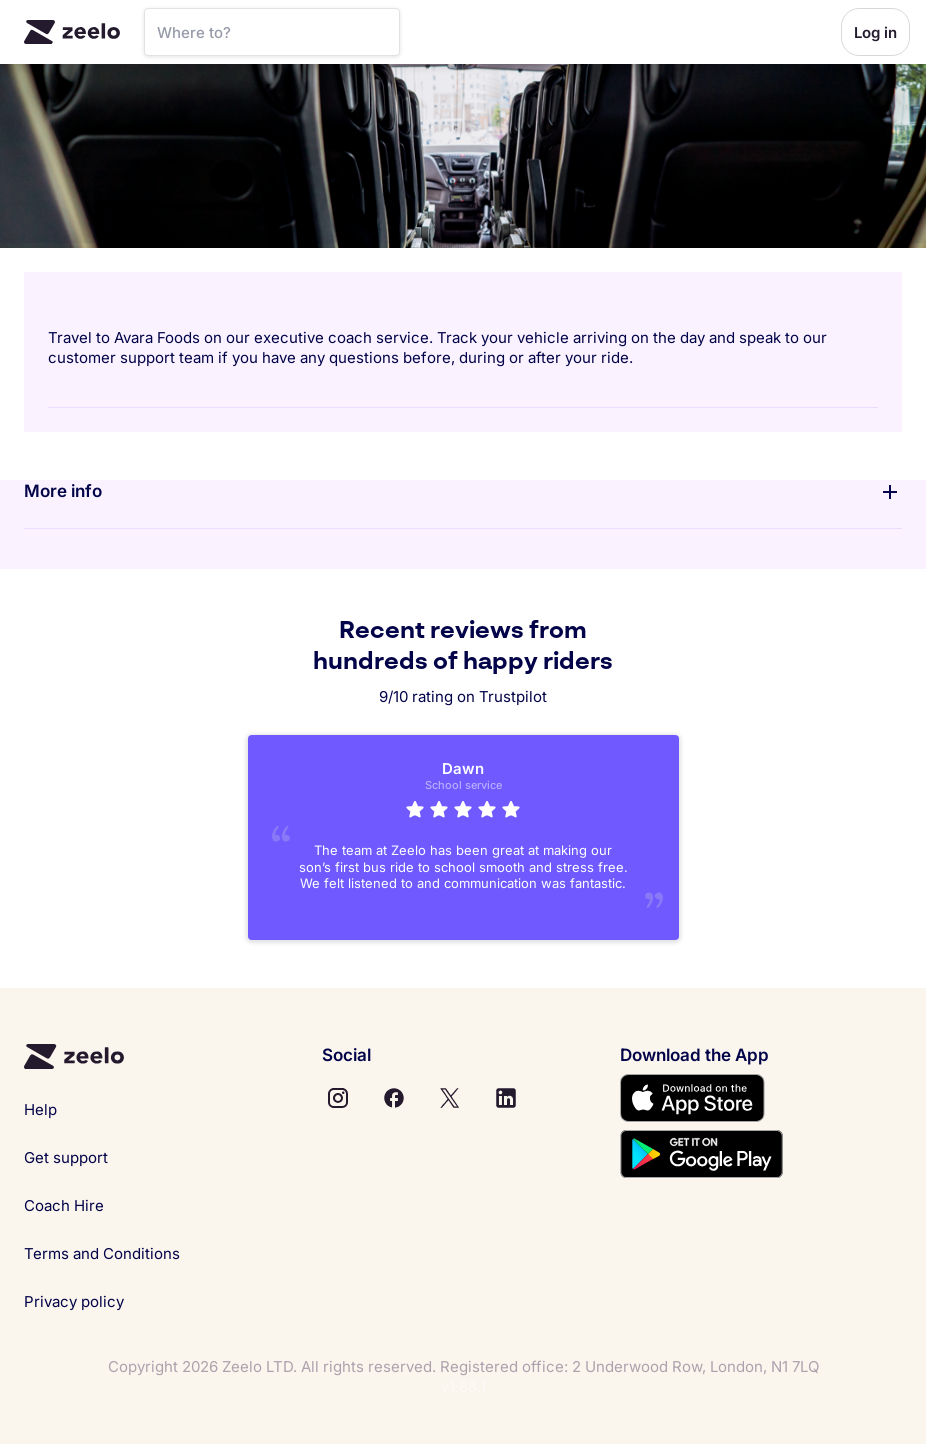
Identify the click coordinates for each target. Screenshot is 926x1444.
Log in (875, 32)
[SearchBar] (272, 32)
